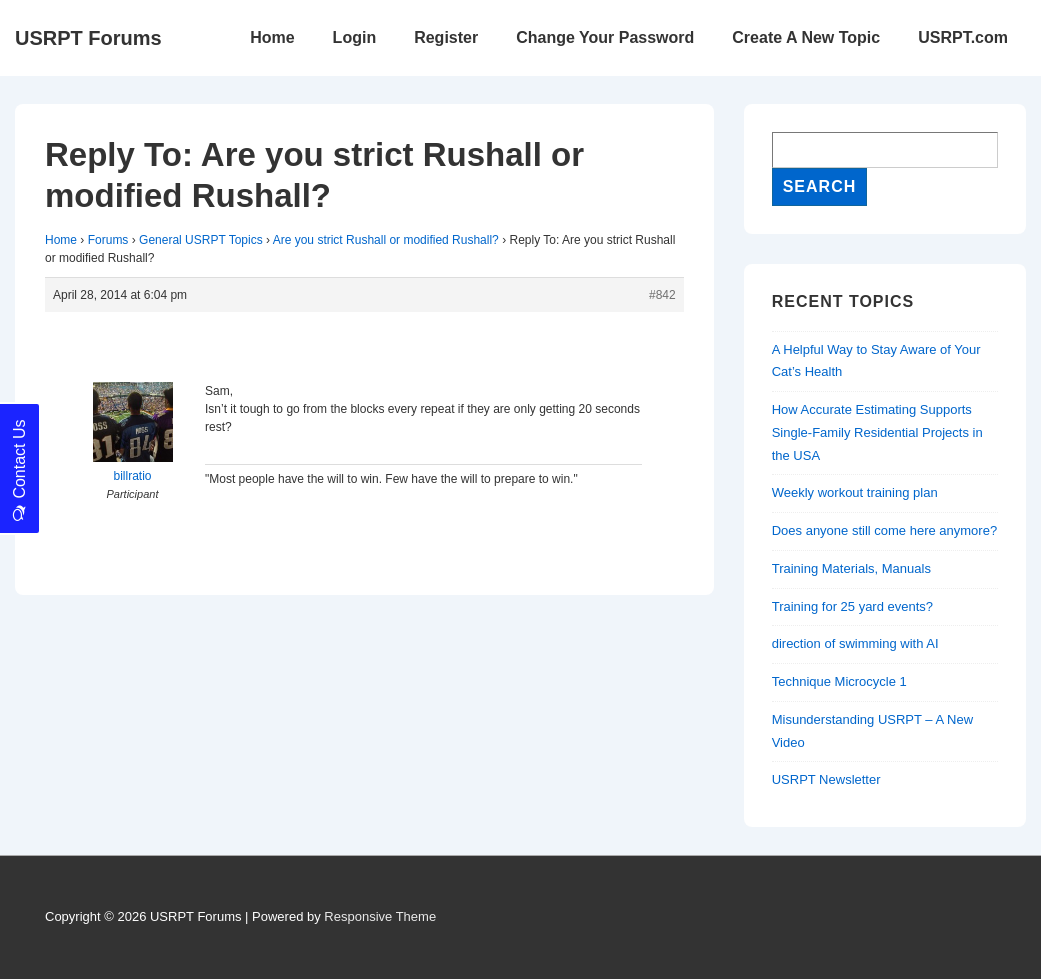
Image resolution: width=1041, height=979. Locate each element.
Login (355, 37)
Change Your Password (605, 37)
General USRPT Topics (201, 240)
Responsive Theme (380, 916)
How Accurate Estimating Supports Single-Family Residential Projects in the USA (877, 432)
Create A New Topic (806, 37)
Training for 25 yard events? (852, 606)
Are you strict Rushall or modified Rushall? (386, 240)
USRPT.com (963, 37)
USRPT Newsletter (826, 779)
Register (446, 37)
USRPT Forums (88, 38)
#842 (662, 295)
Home (272, 37)
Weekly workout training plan (855, 492)
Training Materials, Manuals (851, 568)
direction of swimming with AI (855, 643)
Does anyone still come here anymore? (884, 530)
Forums (108, 240)
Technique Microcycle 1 (839, 681)
